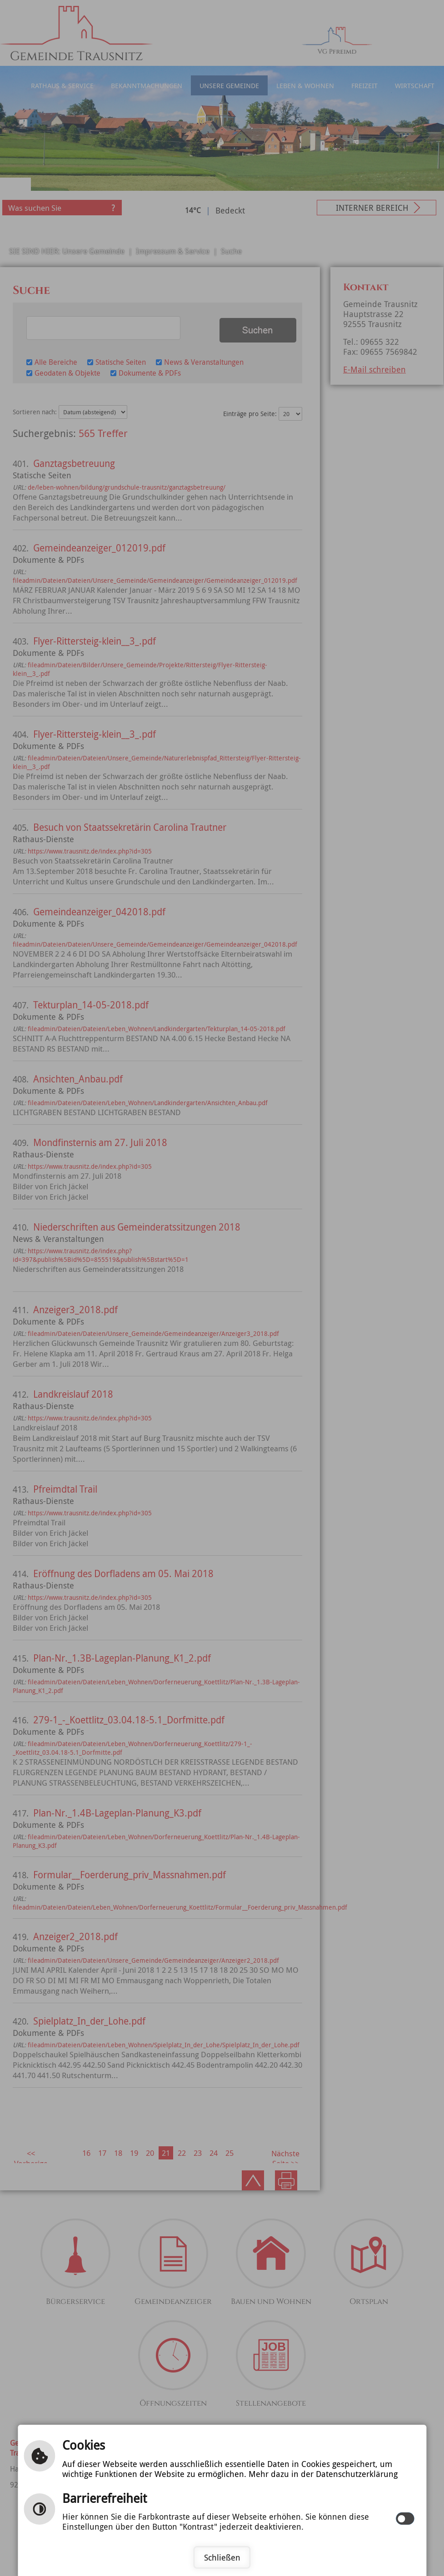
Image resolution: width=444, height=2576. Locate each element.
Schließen (222, 2557)
